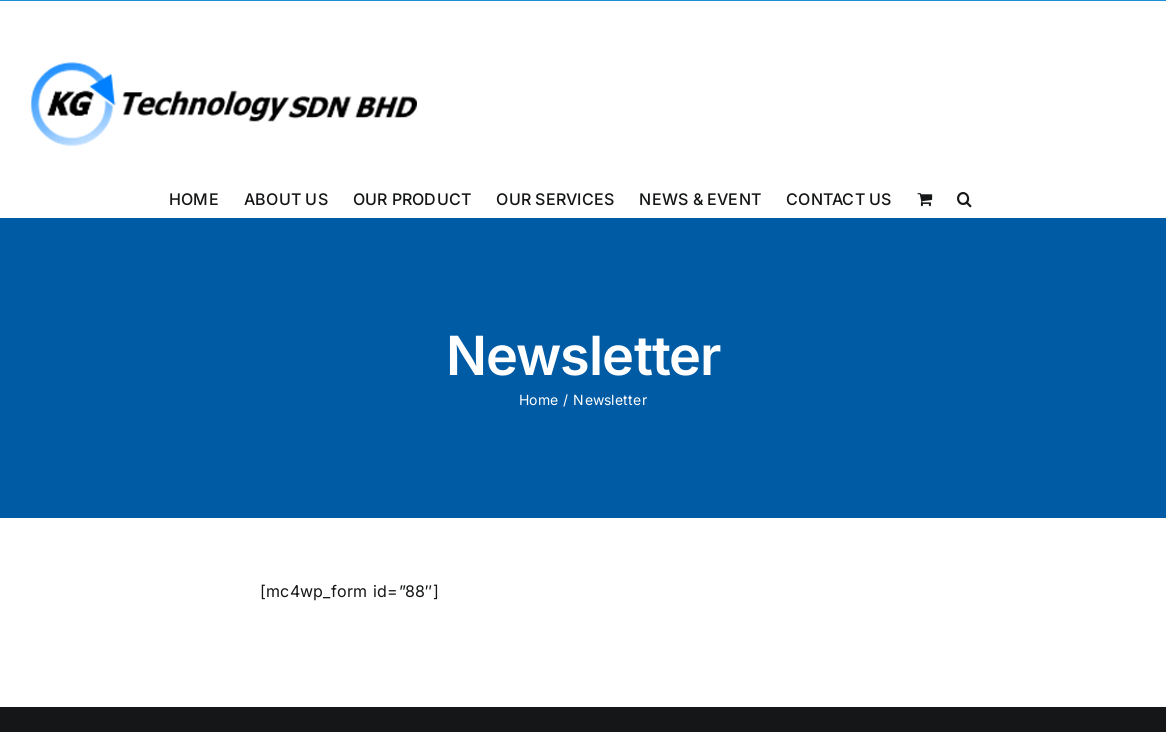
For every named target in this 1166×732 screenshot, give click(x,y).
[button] (964, 197)
